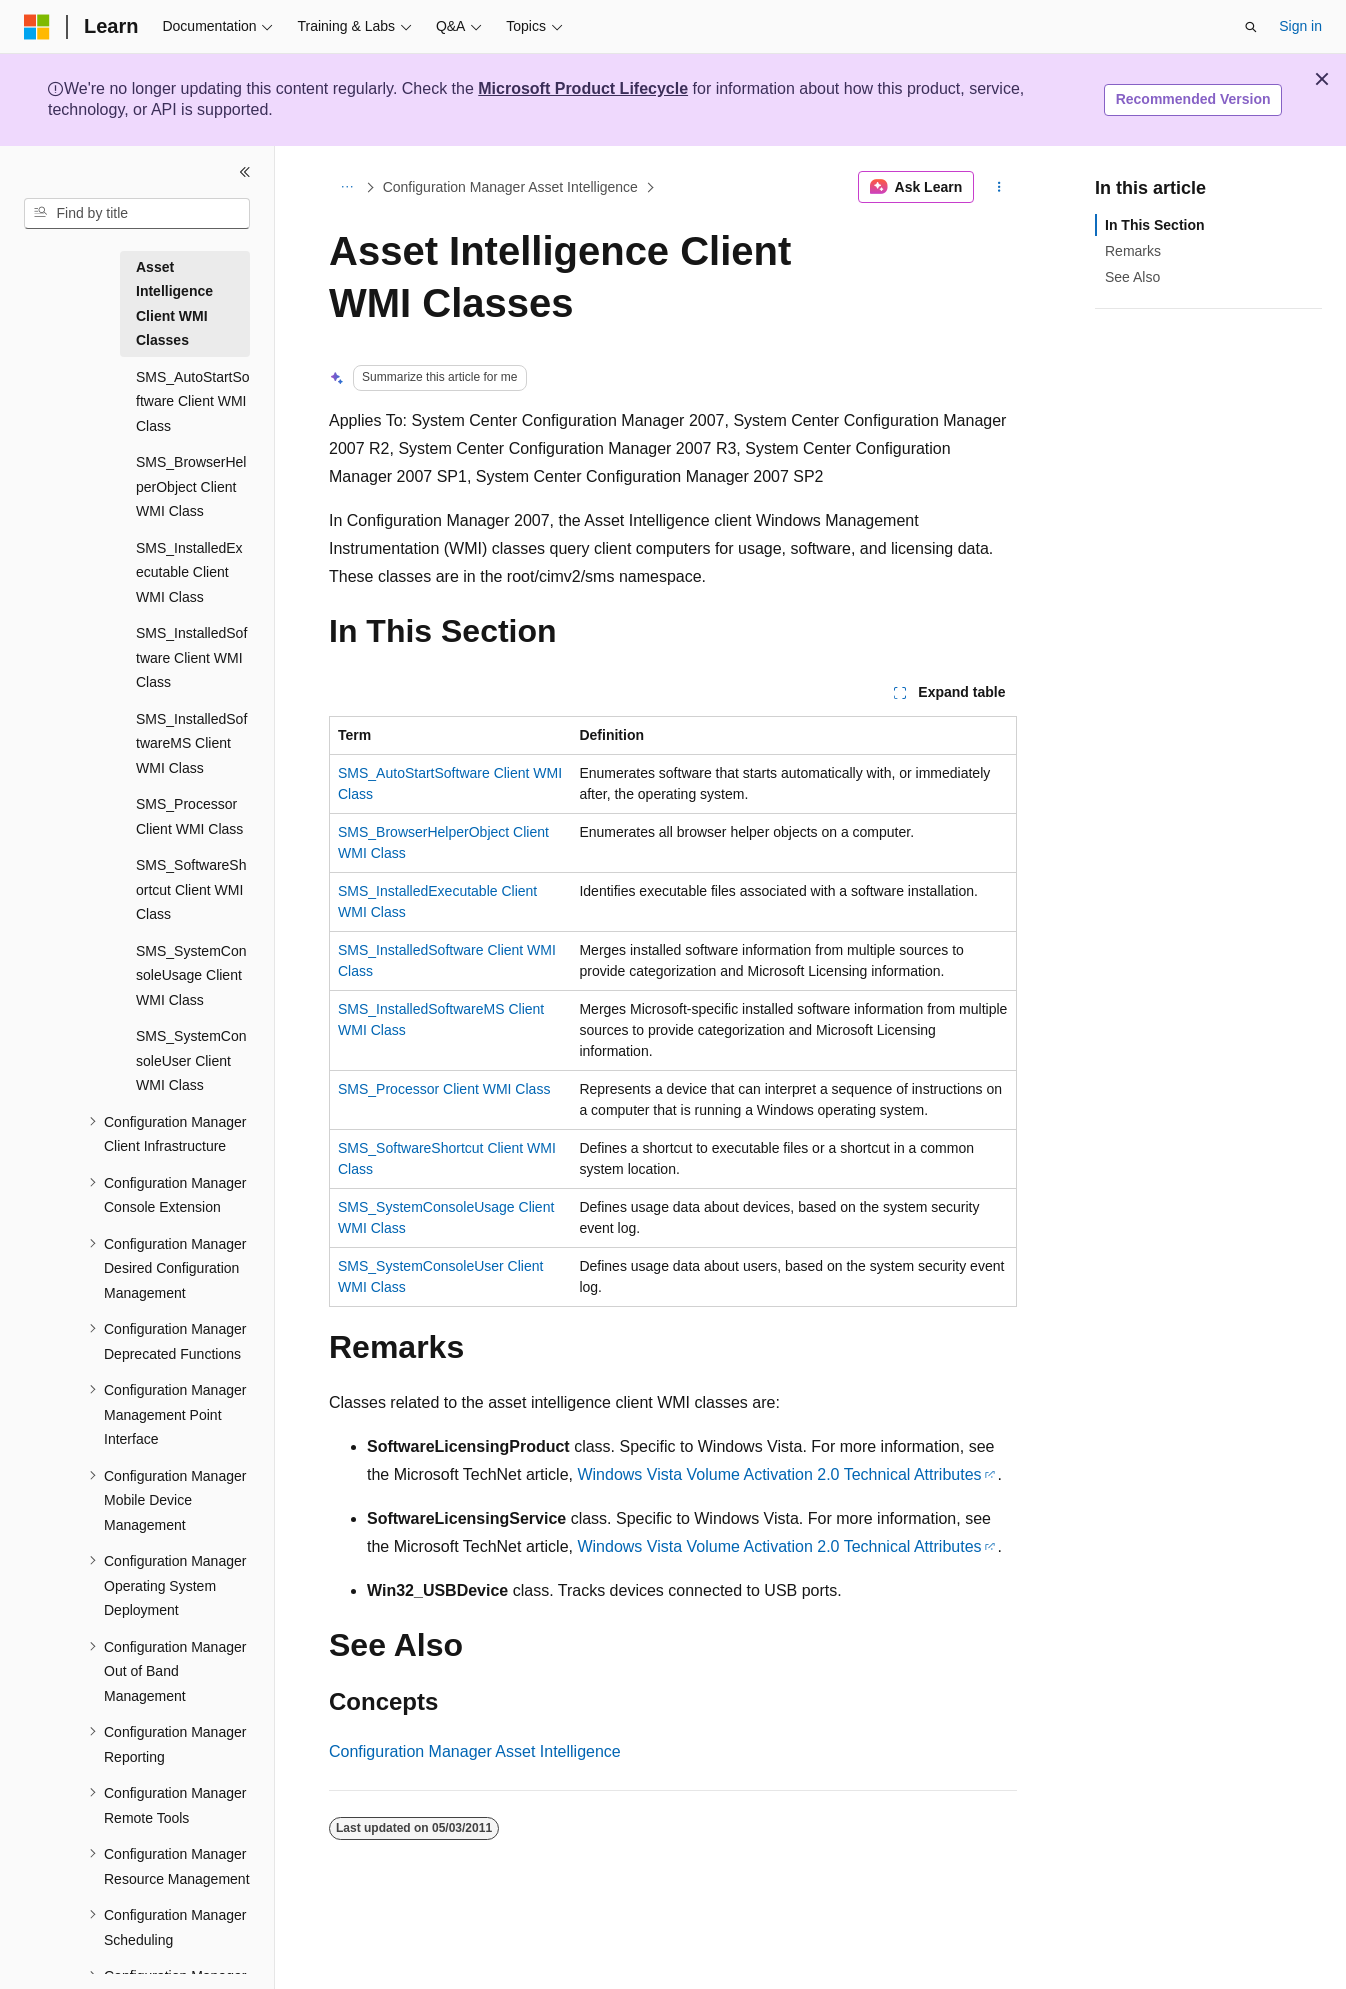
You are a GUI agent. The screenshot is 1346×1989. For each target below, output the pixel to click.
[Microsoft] (37, 27)
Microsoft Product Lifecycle (583, 88)
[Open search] (1251, 27)
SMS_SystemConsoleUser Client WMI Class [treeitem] (191, 1060)
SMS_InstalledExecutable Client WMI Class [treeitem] (189, 572)
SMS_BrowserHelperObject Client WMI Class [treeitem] (191, 486)
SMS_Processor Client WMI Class (444, 1089)
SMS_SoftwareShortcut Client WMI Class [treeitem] (191, 889)
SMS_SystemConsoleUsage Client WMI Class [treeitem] (191, 975)
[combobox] (137, 214)
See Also (1132, 277)
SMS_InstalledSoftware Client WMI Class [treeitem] (191, 657)
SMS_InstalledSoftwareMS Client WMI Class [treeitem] (191, 743)
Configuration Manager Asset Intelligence (510, 187)
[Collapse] (245, 172)
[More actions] (999, 187)
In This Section (1155, 225)
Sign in (1300, 26)
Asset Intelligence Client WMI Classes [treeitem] (174, 304)
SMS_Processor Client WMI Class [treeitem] (189, 816)
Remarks (1133, 251)
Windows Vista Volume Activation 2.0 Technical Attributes (779, 1474)
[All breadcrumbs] (346, 187)
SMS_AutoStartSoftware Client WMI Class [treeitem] (193, 401)
